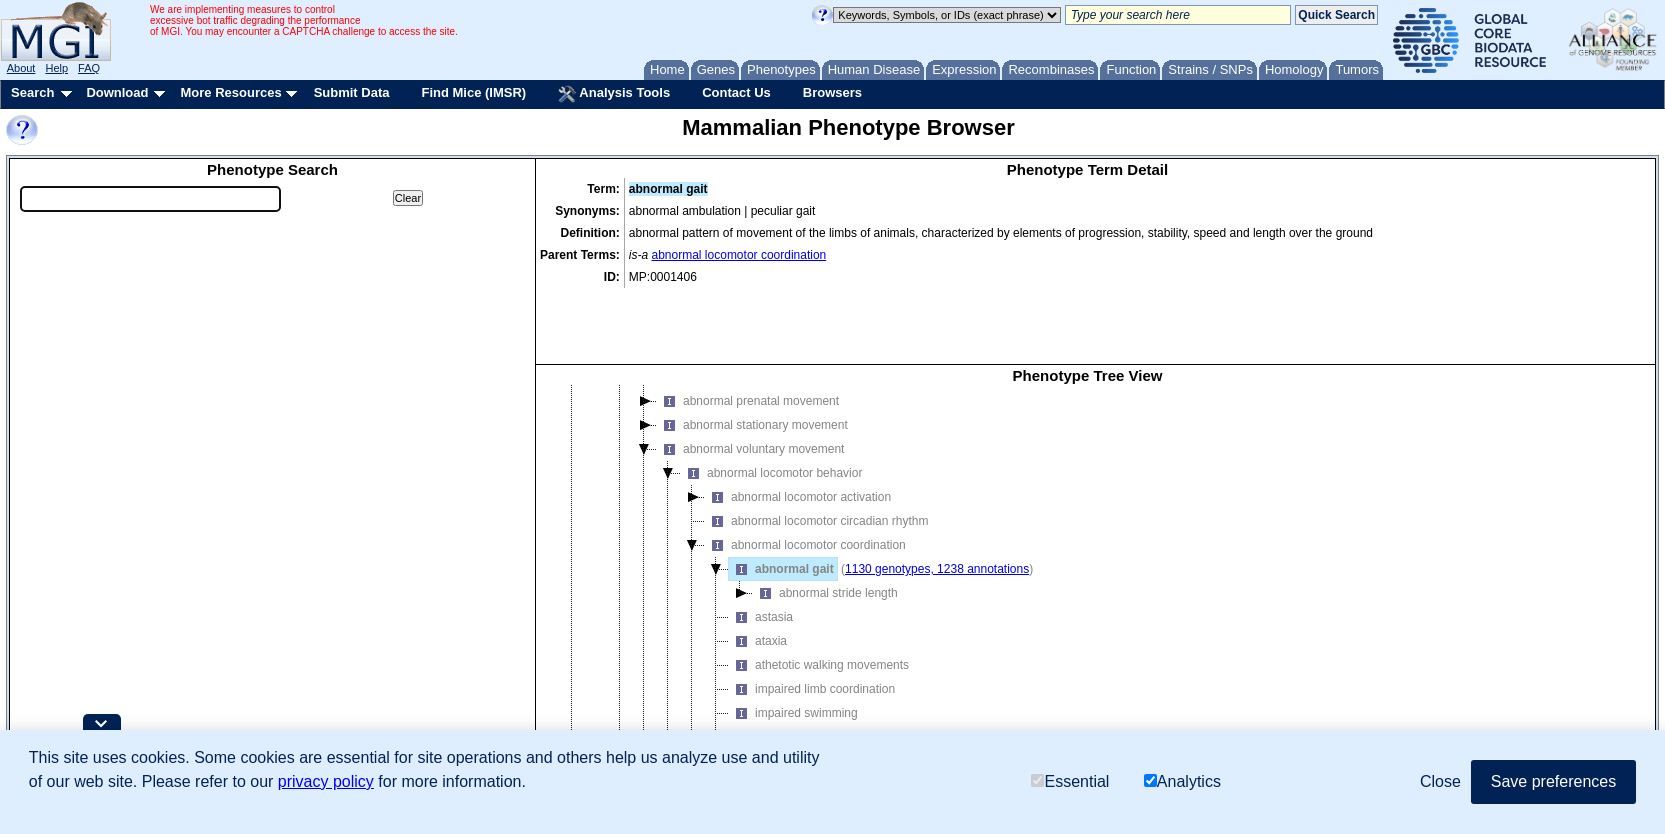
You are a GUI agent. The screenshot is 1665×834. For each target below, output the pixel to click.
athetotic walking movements (819, 594)
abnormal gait (781, 498)
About (21, 68)
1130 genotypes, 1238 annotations (937, 498)
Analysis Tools (614, 94)
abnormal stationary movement (752, 354)
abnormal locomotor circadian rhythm (816, 450)
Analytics (1182, 781)
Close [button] (1440, 781)
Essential (1070, 781)
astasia (761, 546)
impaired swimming (793, 642)
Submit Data (352, 92)
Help (56, 68)
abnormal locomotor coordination (739, 255)
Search (32, 92)
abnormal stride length (825, 522)
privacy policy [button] (326, 781)
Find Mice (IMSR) (473, 92)
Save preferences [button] (1553, 781)
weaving (764, 666)
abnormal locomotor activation (798, 426)
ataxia (758, 570)
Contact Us (736, 92)
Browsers (832, 92)
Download (117, 92)
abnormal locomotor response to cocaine (826, 690)
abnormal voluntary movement (750, 378)
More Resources (230, 92)
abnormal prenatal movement (748, 330)
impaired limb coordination (812, 618)
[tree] (1087, 543)
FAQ (89, 68)
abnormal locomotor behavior (771, 402)
